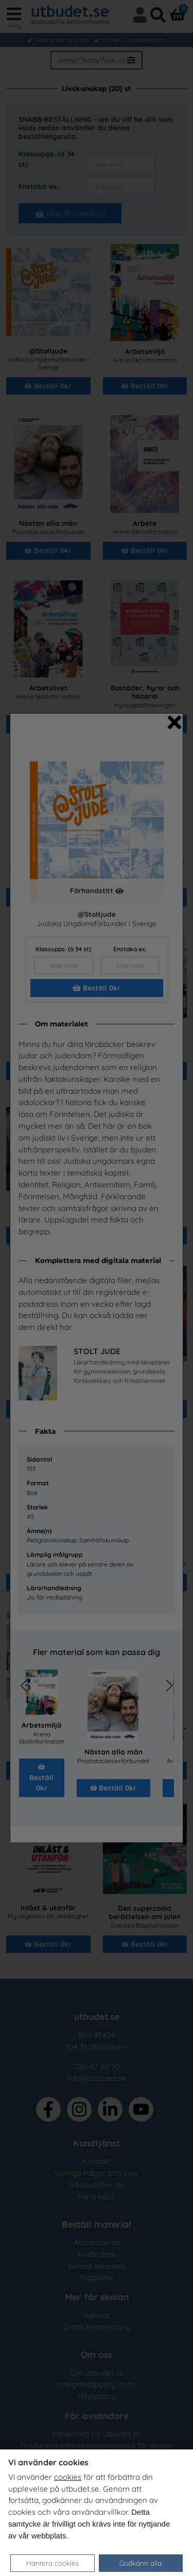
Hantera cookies (52, 2563)
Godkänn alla (140, 2563)
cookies (67, 2477)
